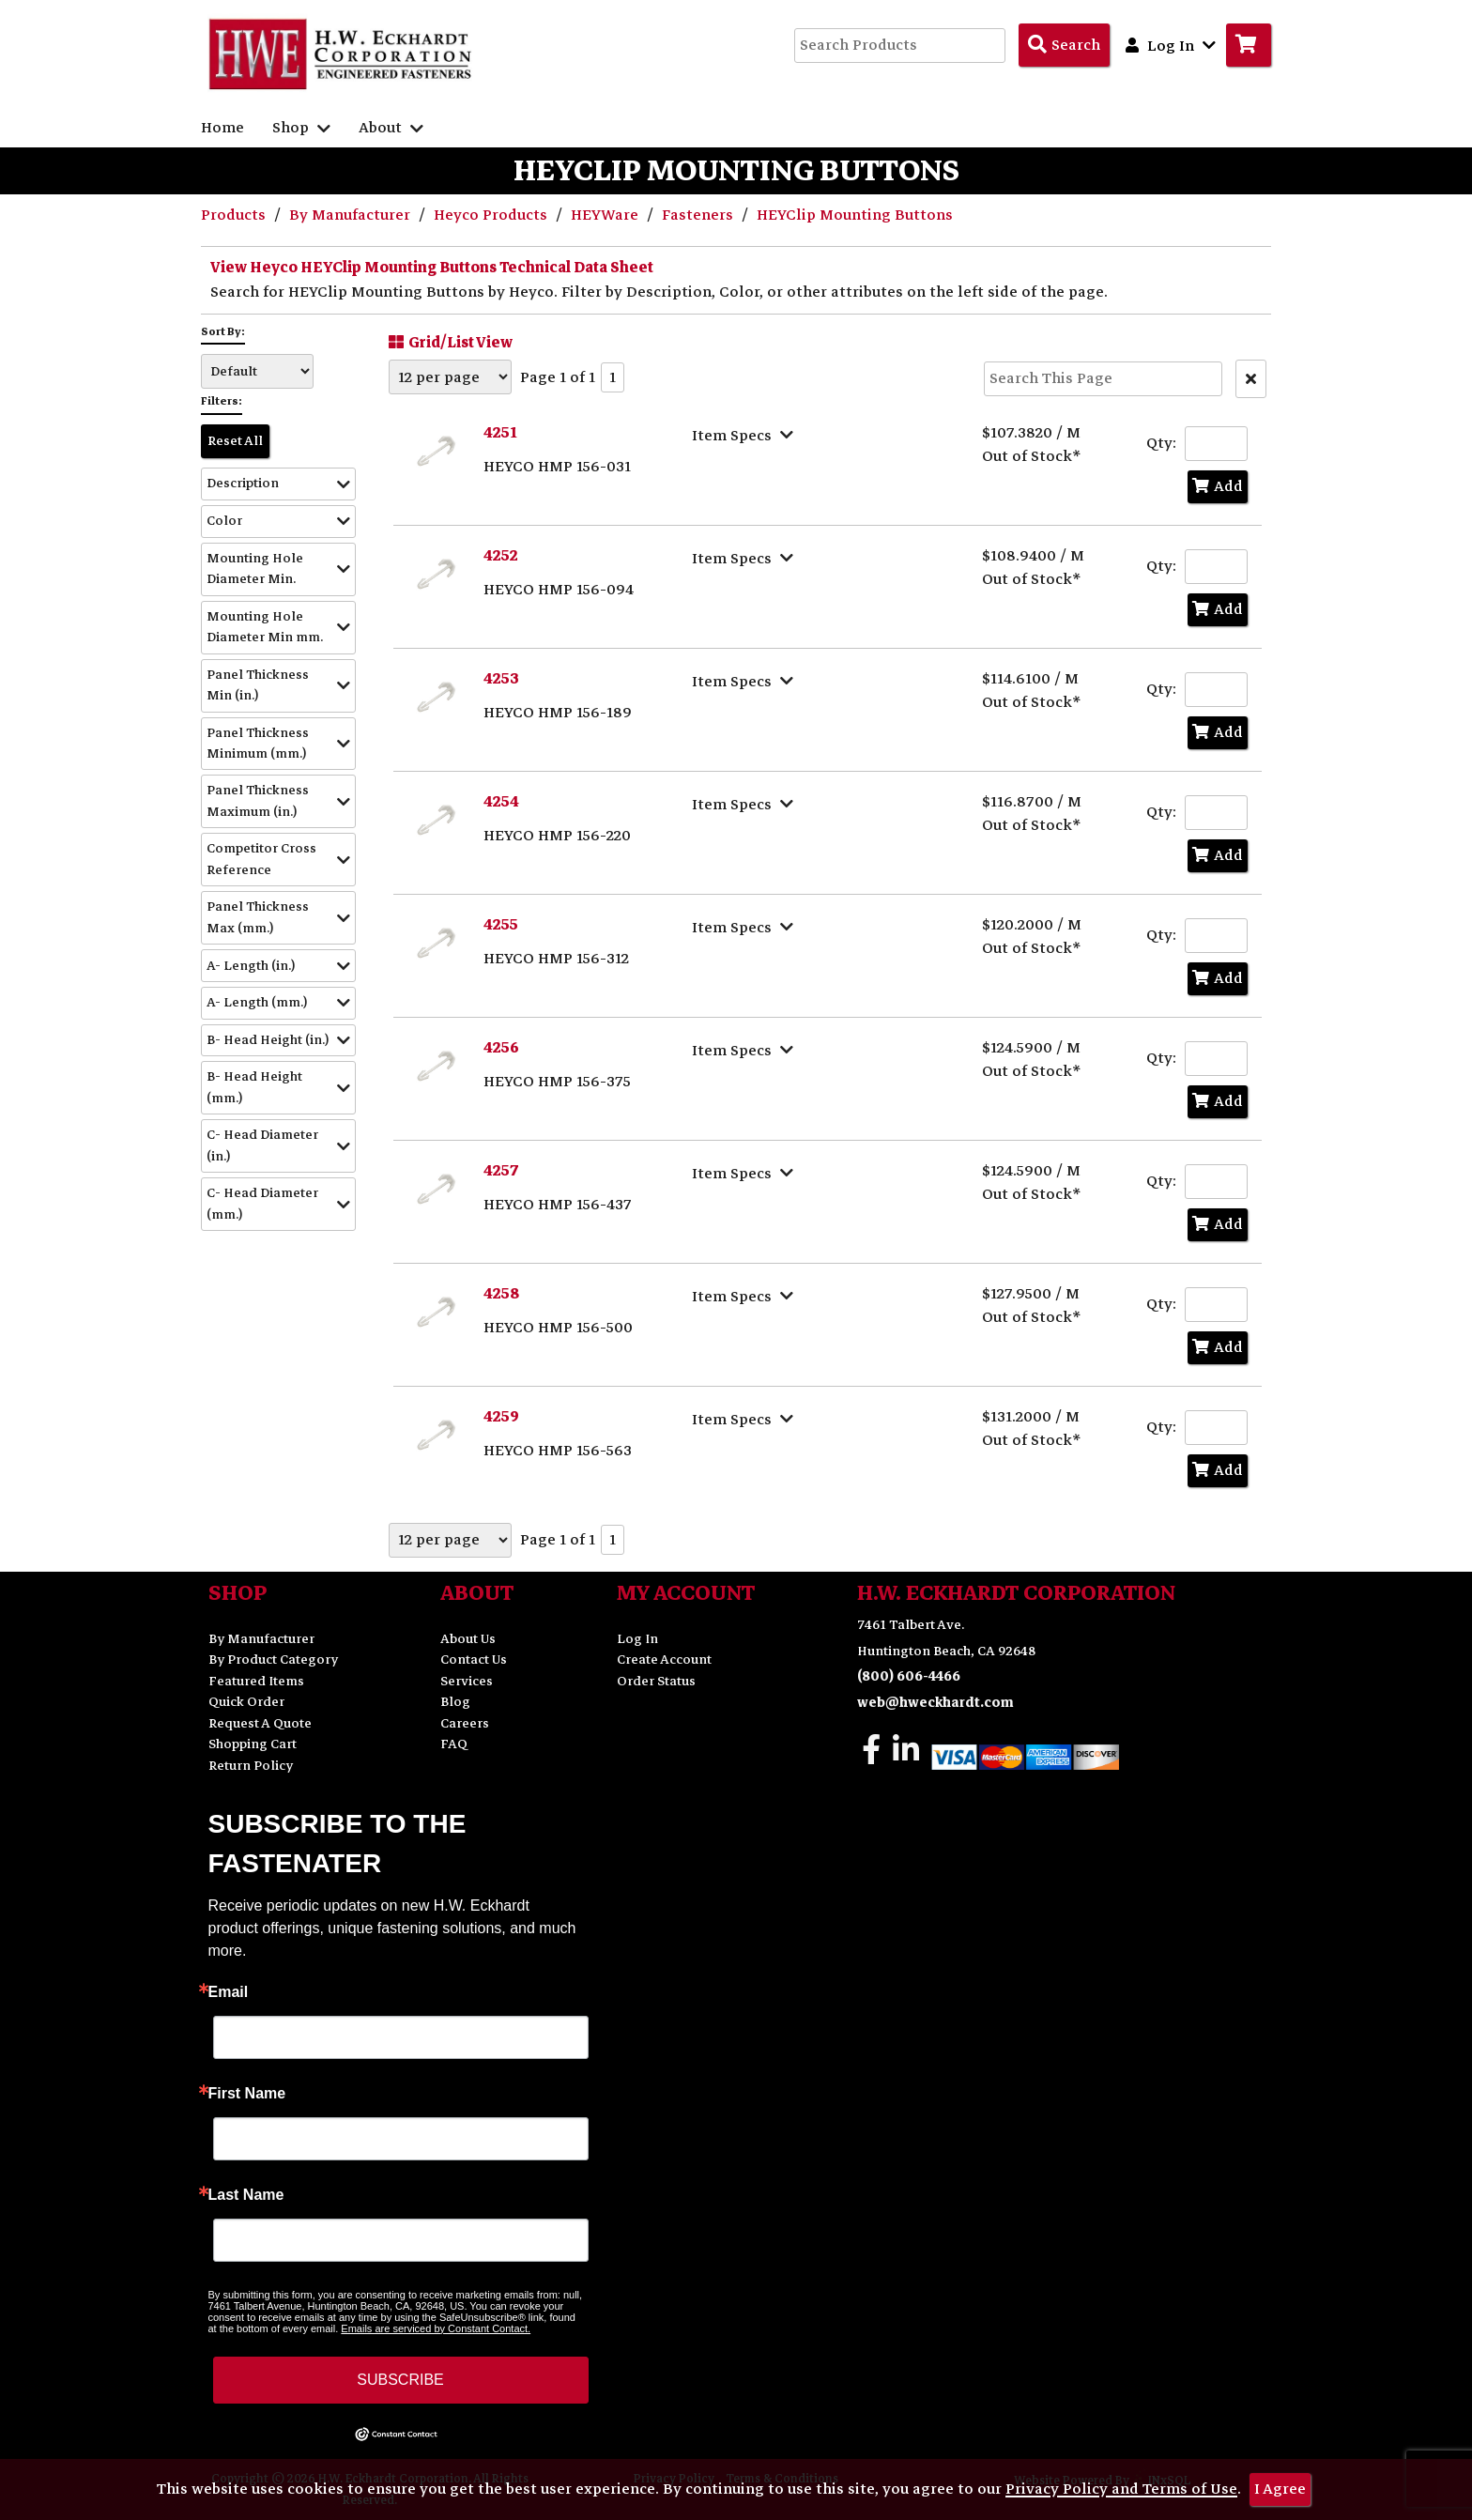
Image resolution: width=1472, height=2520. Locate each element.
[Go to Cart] (1248, 45)
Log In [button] (1170, 45)
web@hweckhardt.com (935, 1702)
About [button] (391, 127)
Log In (637, 1639)
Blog (455, 1702)
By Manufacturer (351, 215)
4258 (501, 1294)
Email (228, 1992)
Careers (464, 1723)
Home (222, 127)
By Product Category (273, 1659)
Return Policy (250, 1765)
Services (466, 1681)
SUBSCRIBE (400, 2380)
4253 (501, 679)
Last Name (246, 2195)
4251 (500, 433)
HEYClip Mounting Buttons (855, 215)
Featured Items (256, 1681)
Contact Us (473, 1659)
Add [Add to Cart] (1217, 486)
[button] (278, 484)
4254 (501, 802)
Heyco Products (492, 215)
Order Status (656, 1681)
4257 (501, 1171)
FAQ (454, 1744)
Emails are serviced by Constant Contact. (435, 2328)
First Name (247, 2093)
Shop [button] (301, 127)
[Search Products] (1064, 45)
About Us (468, 1639)
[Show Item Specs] (745, 435)
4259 (501, 1417)
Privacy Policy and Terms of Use (1121, 2489)
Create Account (664, 1659)
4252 (500, 556)
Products (235, 215)
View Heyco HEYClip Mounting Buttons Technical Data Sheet (431, 267)
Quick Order (246, 1702)
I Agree (1280, 2489)
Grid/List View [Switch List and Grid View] (448, 342)
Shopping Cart (252, 1744)
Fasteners (699, 215)
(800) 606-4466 (908, 1676)
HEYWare (606, 215)
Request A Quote (260, 1723)
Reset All (235, 441)
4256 (501, 1048)
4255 (500, 925)
